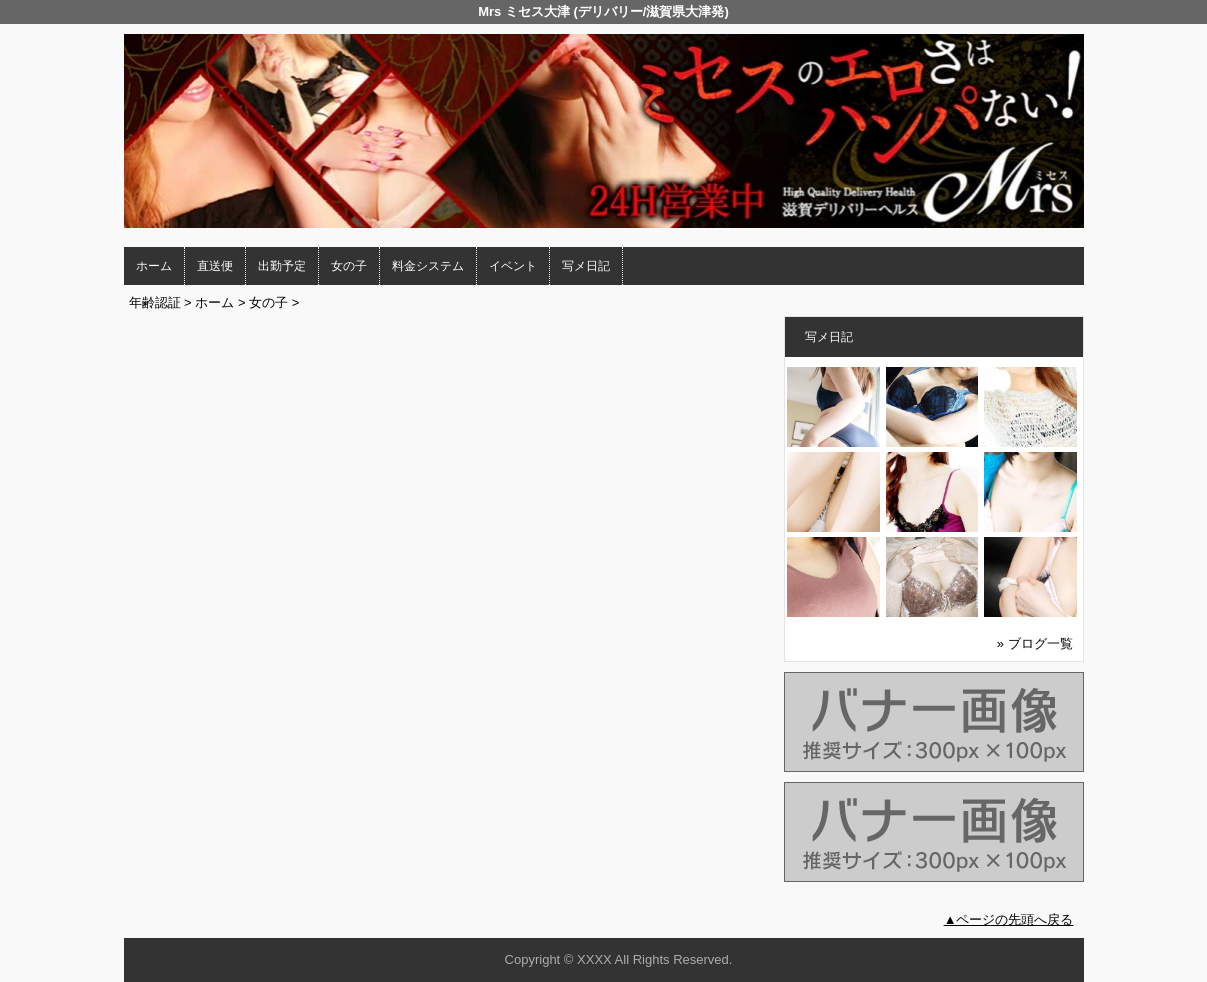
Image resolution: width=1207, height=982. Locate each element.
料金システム (428, 266)
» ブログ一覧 (1035, 643)
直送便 (215, 266)
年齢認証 (155, 302)
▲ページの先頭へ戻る (1009, 919)
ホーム (154, 266)
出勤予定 (282, 266)
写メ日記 (586, 266)
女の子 (349, 266)
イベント (513, 266)
